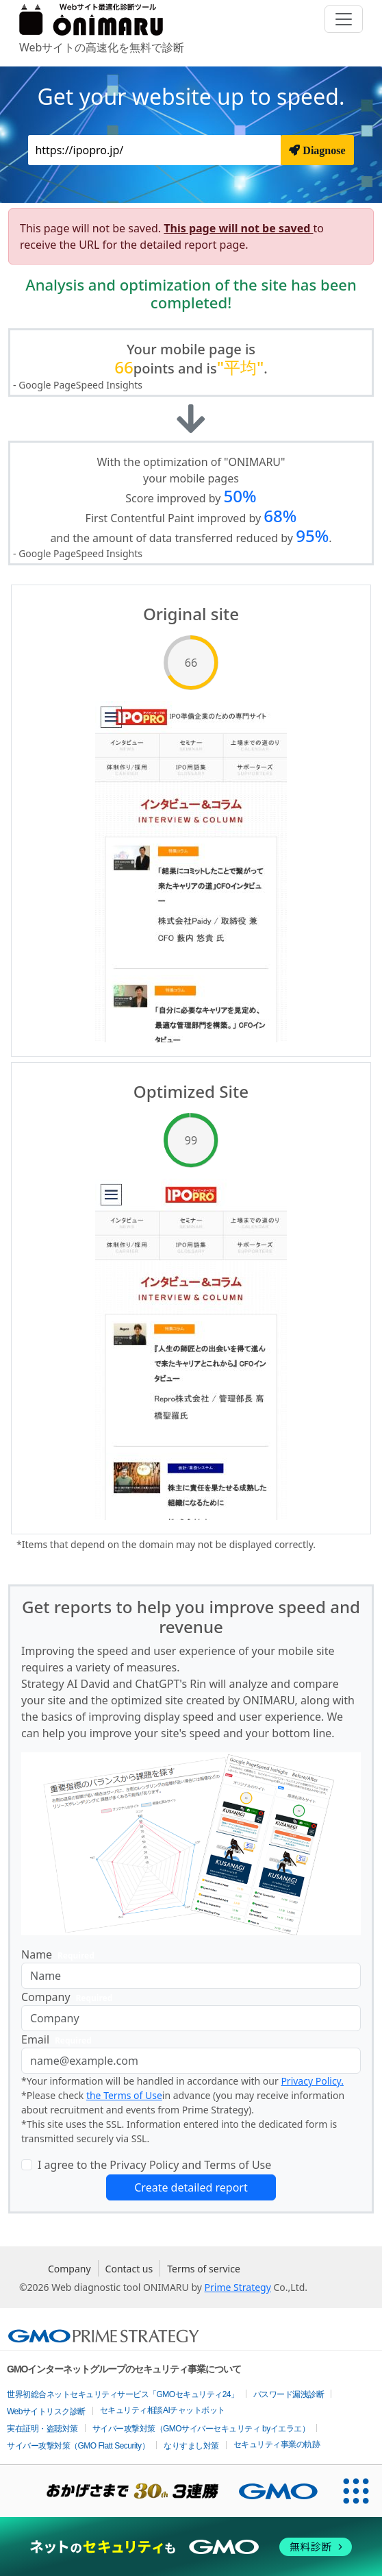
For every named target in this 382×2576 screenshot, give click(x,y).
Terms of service (203, 2268)
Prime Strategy (238, 2287)
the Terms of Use (124, 2095)
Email (59, 2040)
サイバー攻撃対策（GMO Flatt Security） (78, 2446)
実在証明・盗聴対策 (42, 2428)
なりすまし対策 (191, 2446)
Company (69, 1997)
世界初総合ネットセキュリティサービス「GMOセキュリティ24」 (123, 2394)
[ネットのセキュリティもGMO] (191, 2547)
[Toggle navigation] (343, 19)
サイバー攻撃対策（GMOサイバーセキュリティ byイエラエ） (201, 2428)
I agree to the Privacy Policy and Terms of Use (154, 2164)
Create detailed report (190, 2187)
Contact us (129, 2268)
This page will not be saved (238, 228)
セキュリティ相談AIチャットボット (162, 2410)
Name (60, 1955)
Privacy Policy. (312, 2080)
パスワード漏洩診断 (288, 2394)
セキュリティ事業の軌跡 (276, 2444)
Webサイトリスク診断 (46, 2411)
